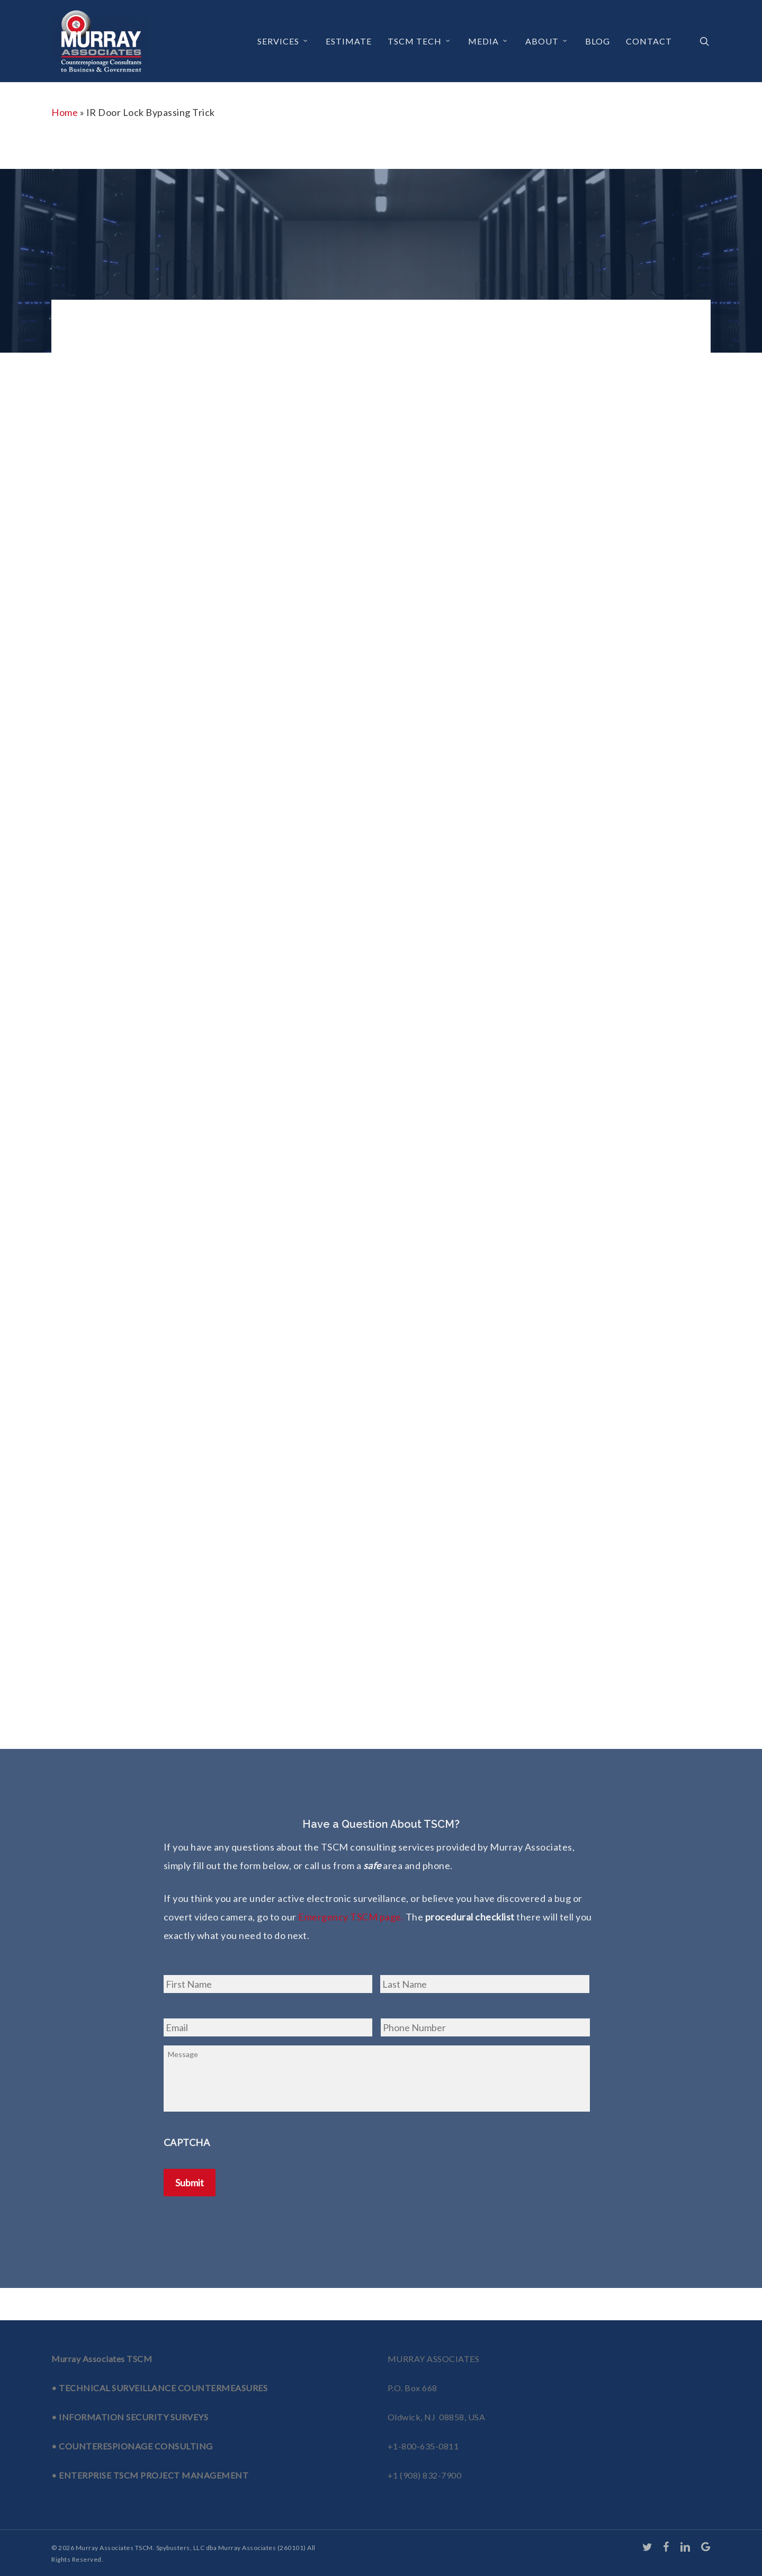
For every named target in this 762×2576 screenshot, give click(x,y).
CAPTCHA (187, 2161)
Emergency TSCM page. (351, 1917)
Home (64, 112)
